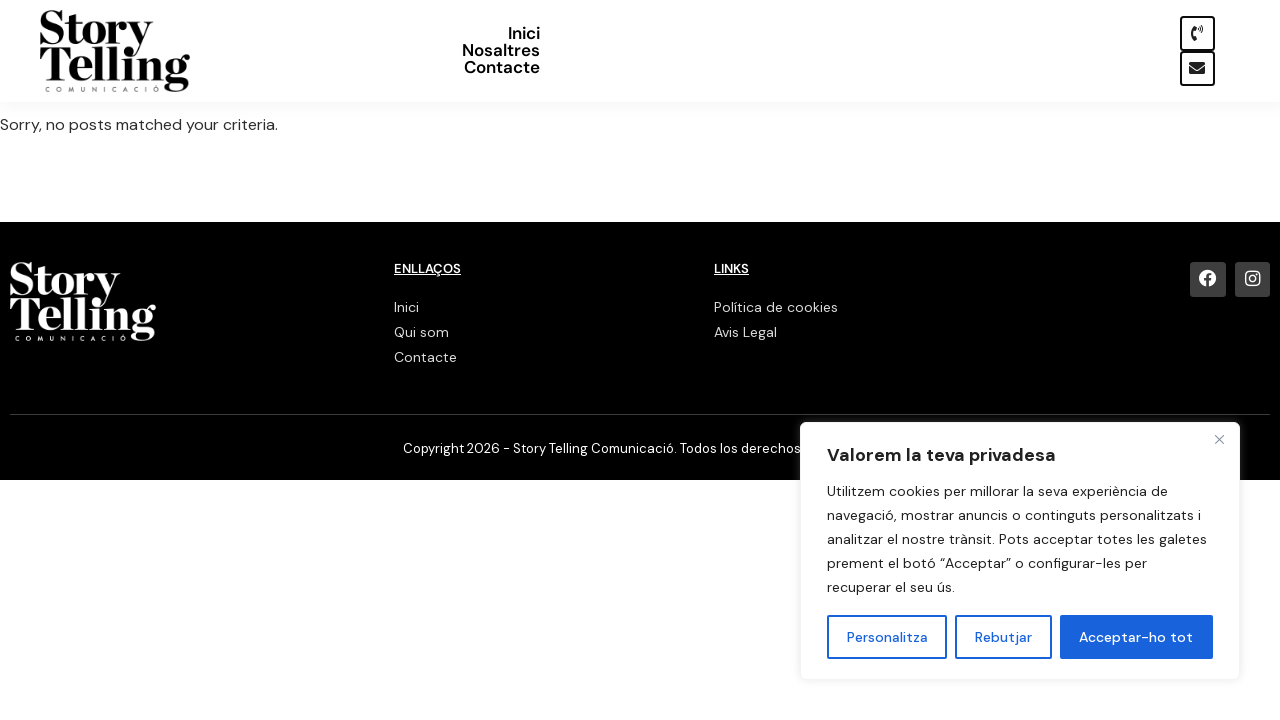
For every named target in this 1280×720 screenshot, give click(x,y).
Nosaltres (978, 50)
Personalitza (887, 637)
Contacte (1085, 50)
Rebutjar (1003, 637)
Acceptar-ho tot (1136, 637)
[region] (1020, 551)
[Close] (1219, 439)
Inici (893, 50)
